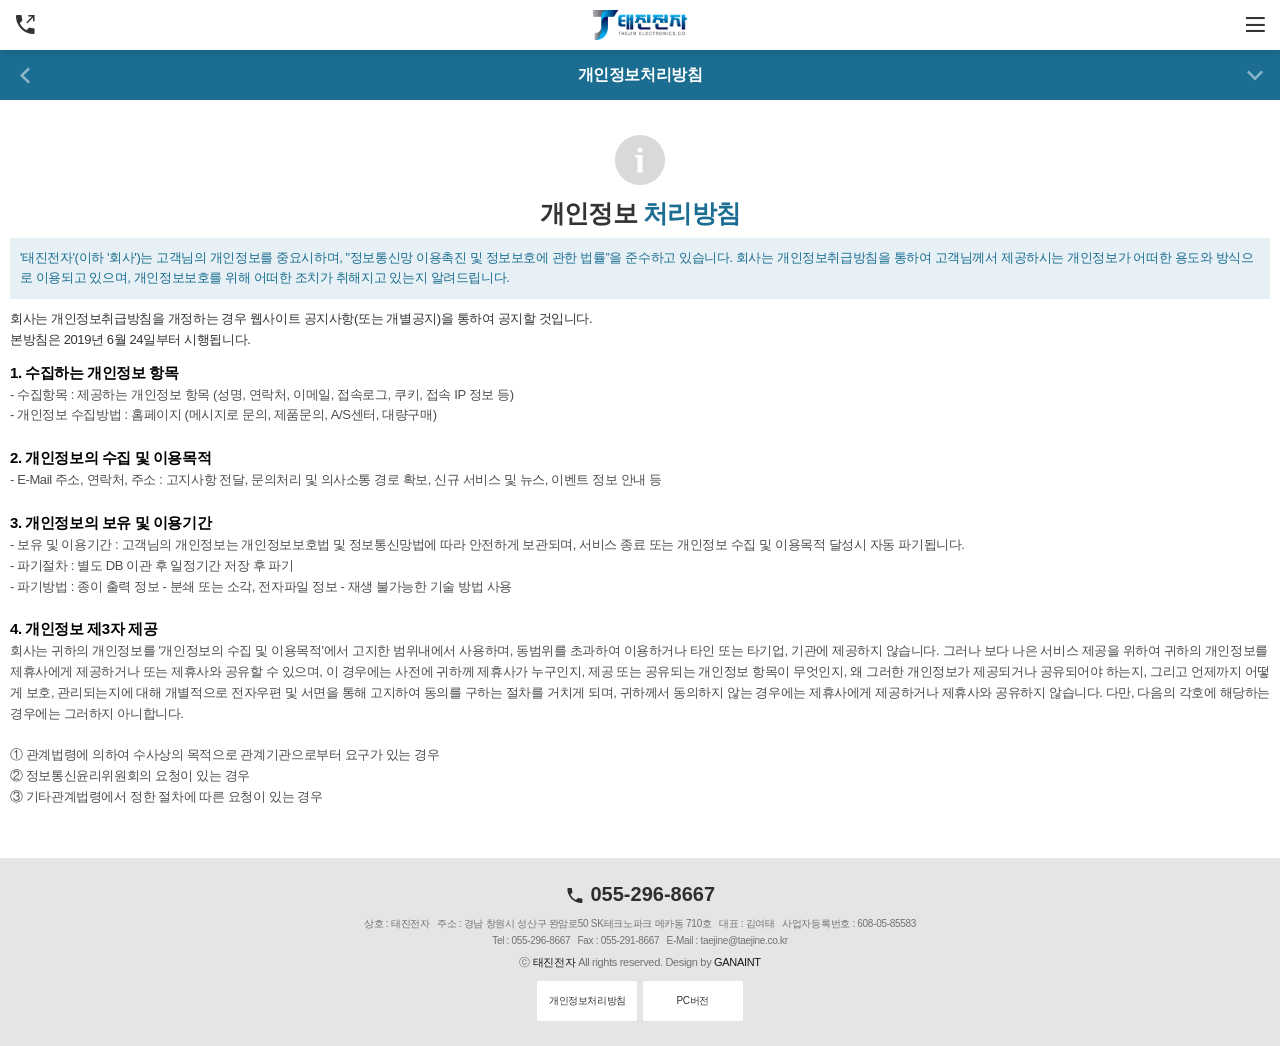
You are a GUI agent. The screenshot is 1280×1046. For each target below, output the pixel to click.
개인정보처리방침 (587, 1000)
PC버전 (692, 1000)
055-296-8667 (640, 894)
